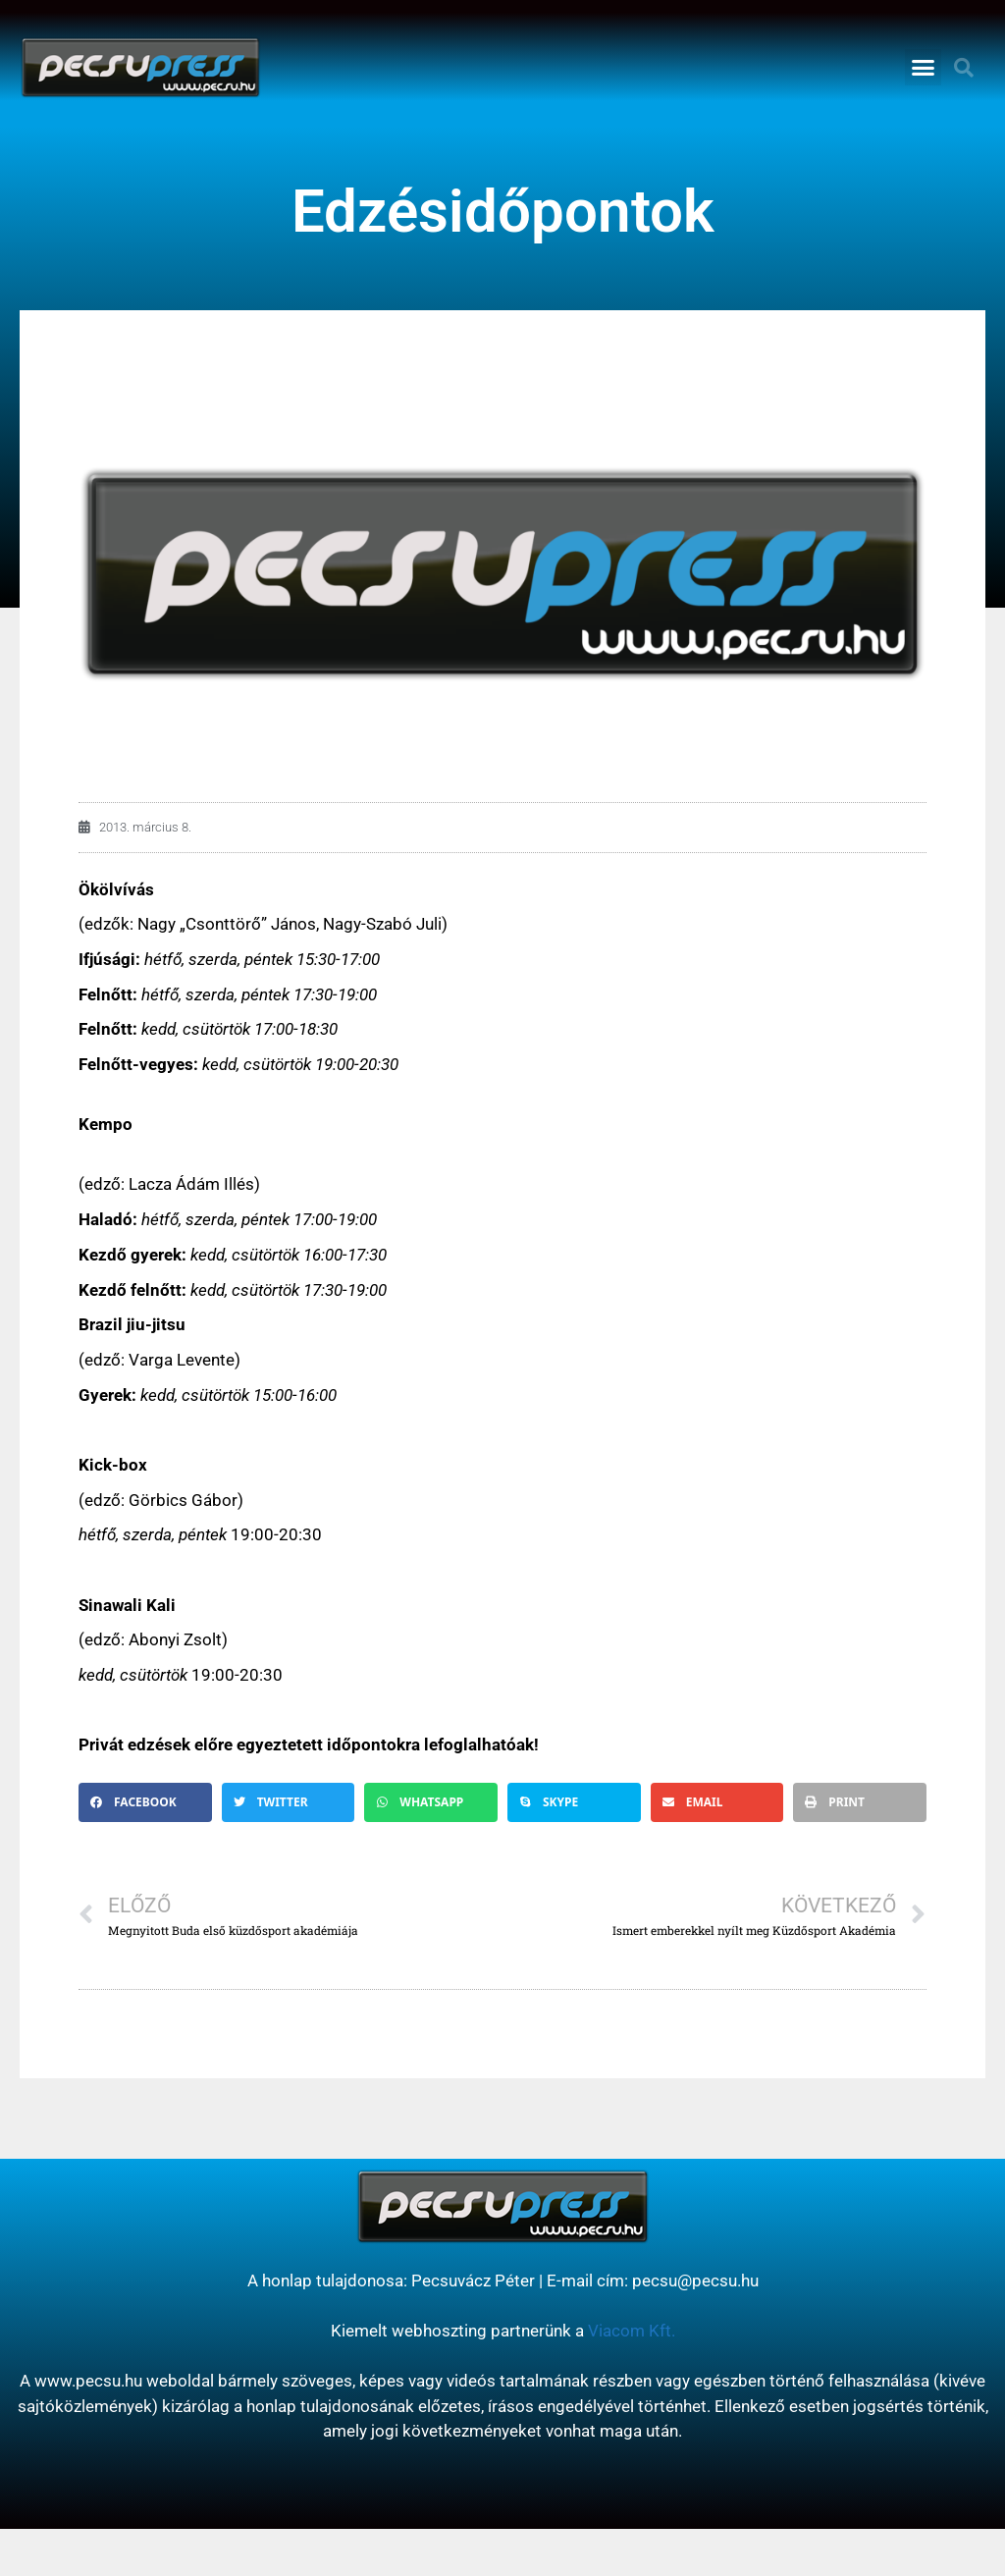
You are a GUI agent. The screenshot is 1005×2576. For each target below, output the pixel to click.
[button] (923, 67)
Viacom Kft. (631, 2330)
